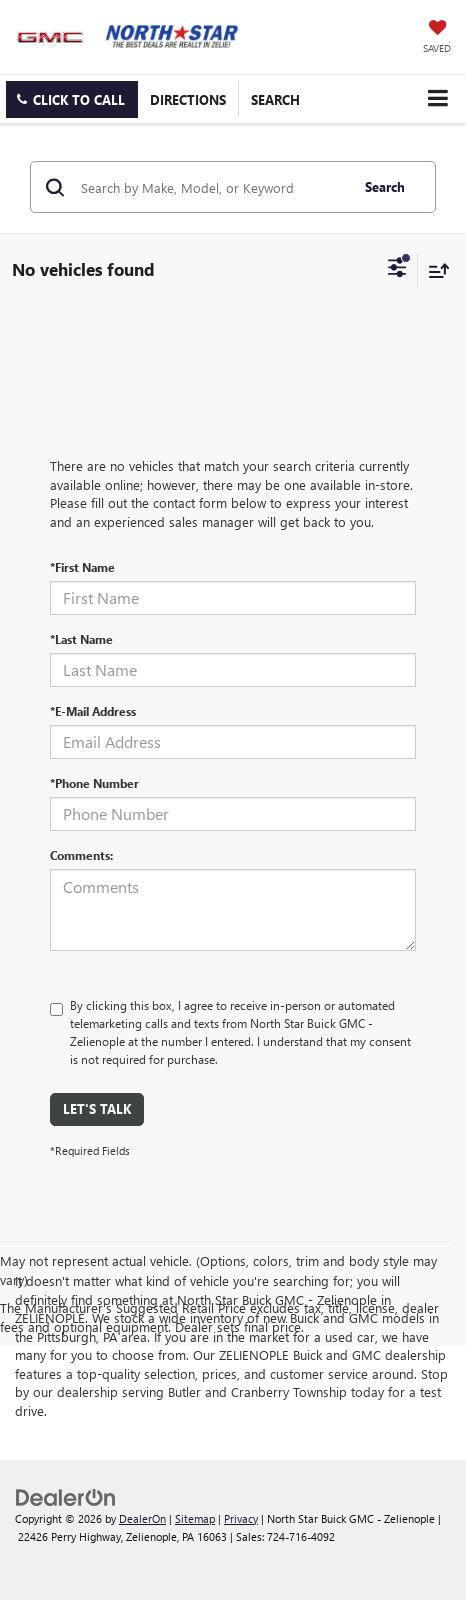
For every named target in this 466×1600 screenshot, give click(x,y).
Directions (188, 99)
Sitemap (195, 1518)
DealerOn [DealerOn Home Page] (142, 1518)
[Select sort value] (434, 270)
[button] (72, 99)
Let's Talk (97, 1108)
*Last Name (81, 639)
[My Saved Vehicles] (437, 38)
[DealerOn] (66, 1495)
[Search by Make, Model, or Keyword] (212, 187)
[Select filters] (397, 270)
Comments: (81, 855)
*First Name (82, 567)
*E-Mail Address (93, 711)
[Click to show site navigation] (437, 98)
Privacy (241, 1518)
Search (385, 186)
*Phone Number (94, 783)
